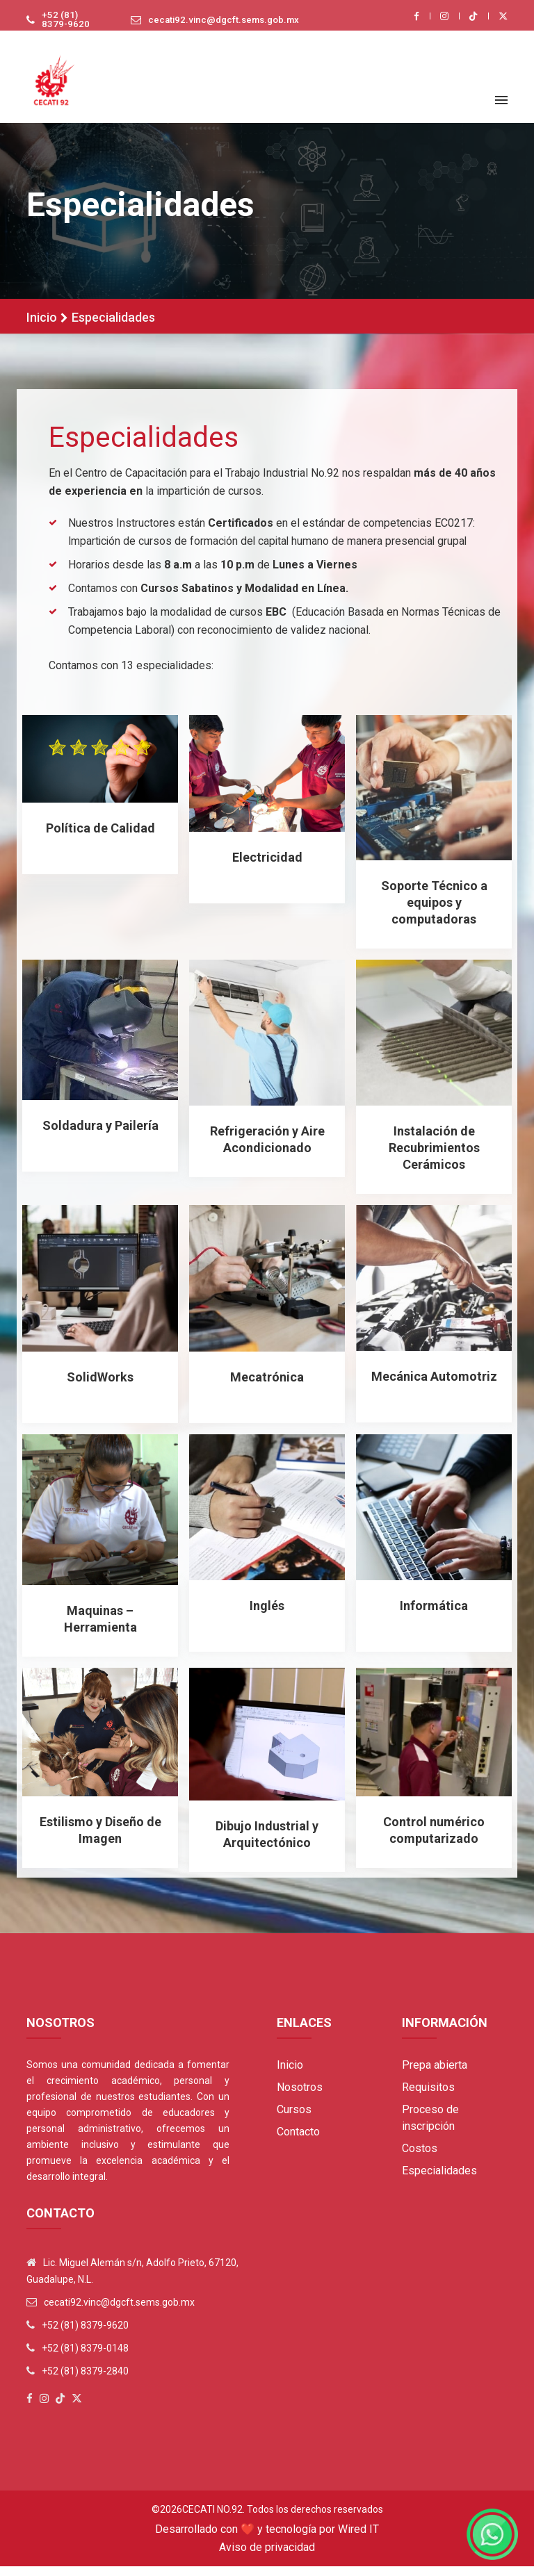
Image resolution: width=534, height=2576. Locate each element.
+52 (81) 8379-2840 (85, 2380)
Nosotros (300, 2096)
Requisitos (428, 2096)
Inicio (41, 327)
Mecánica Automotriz (434, 1385)
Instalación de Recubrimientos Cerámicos (434, 1157)
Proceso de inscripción (430, 2127)
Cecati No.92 (212, 2519)
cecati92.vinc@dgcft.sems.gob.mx (219, 25)
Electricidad (267, 866)
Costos (419, 2158)
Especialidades (439, 2180)
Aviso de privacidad (267, 2556)
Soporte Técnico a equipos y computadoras (434, 912)
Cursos (294, 2119)
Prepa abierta (434, 2074)
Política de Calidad (100, 837)
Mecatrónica (267, 1386)
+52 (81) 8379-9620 (60, 25)
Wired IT (358, 2538)
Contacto (298, 2141)
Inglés (267, 1614)
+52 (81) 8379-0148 (85, 2357)
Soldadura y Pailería (100, 1134)
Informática (434, 1614)
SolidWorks (100, 1386)
